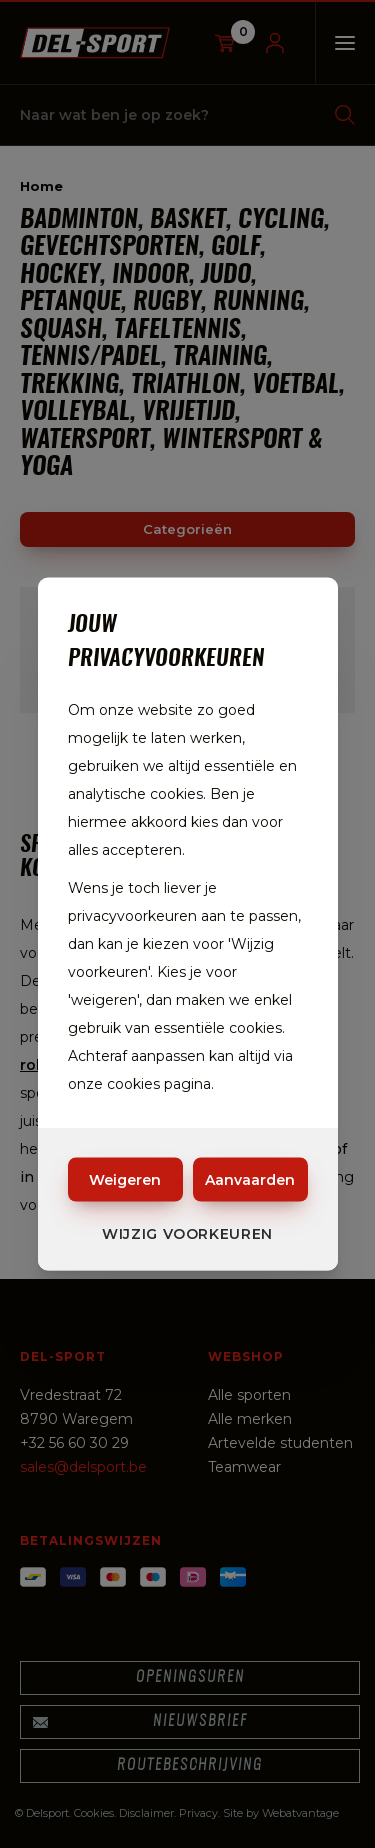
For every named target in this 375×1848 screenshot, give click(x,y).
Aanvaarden (250, 1180)
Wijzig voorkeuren (187, 1234)
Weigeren (125, 1180)
